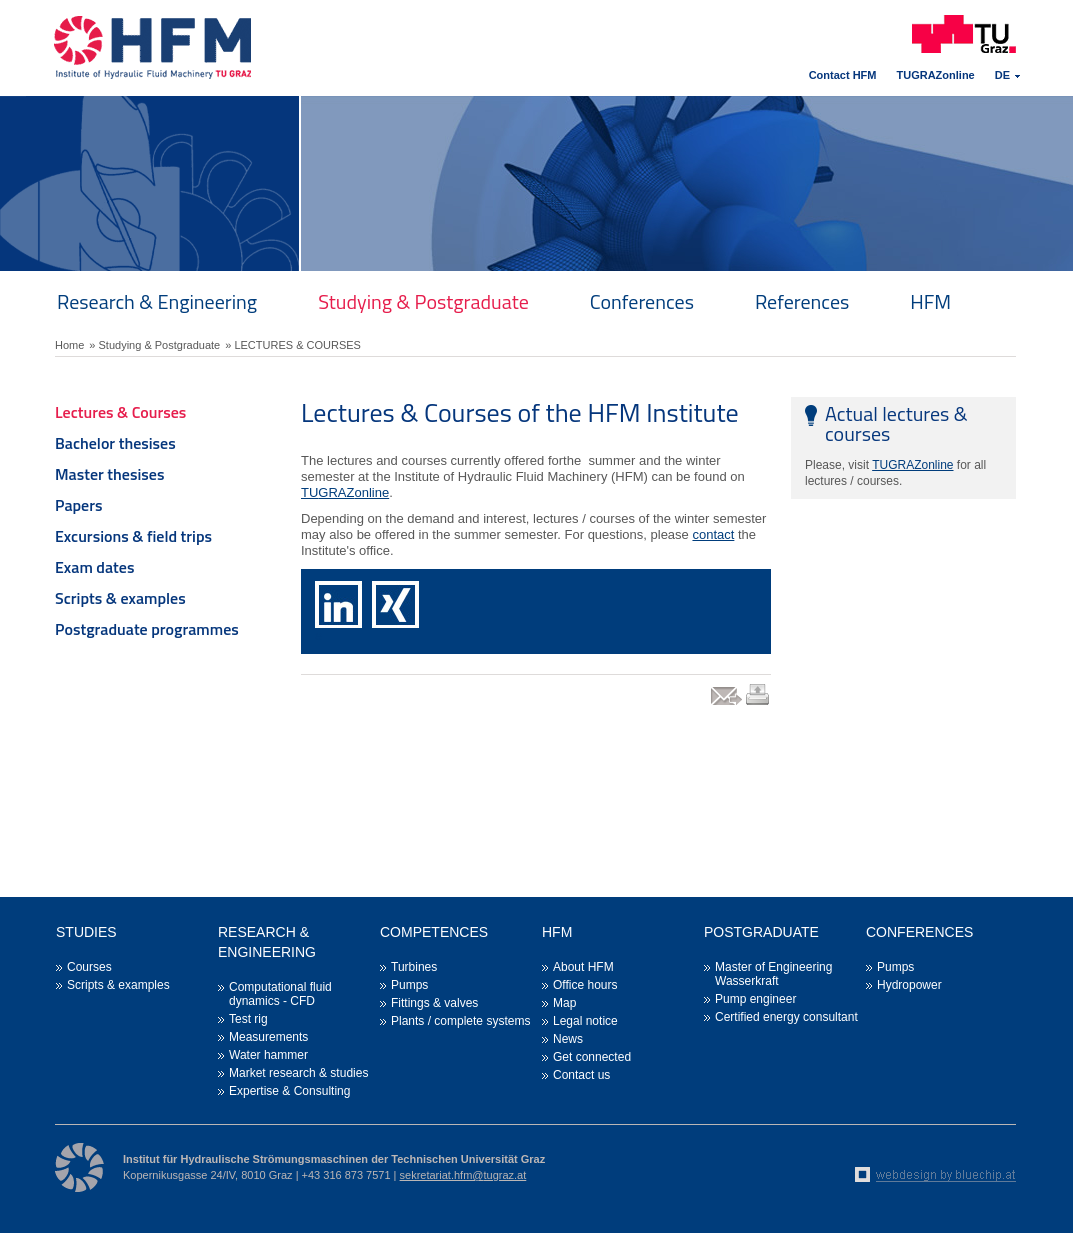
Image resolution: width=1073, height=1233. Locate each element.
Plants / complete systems (460, 1021)
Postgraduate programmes (147, 629)
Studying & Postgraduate (423, 301)
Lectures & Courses (120, 412)
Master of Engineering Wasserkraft (773, 974)
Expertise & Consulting (289, 1091)
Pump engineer (755, 999)
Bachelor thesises (115, 443)
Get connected (592, 1057)
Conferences (642, 301)
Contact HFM (843, 75)
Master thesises (109, 474)
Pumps (409, 985)
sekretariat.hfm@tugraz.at (463, 1175)
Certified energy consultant (786, 1017)
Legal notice (585, 1021)
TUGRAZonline (936, 75)
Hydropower (909, 985)
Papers (79, 505)
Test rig (248, 1019)
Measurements (268, 1037)
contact (713, 534)
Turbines (414, 967)
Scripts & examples (120, 598)
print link (758, 704)
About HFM (583, 967)
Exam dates (94, 567)
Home (69, 345)
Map (564, 1003)
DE (1002, 75)
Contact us (581, 1075)
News (568, 1039)
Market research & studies (298, 1073)
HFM (930, 301)
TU (309, 492)
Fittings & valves (434, 1003)
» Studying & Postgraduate (154, 345)
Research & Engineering (157, 301)
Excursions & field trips (133, 536)
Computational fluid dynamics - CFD (280, 994)
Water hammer (268, 1055)
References (802, 301)
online (371, 492)
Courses (89, 967)
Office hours (585, 985)
